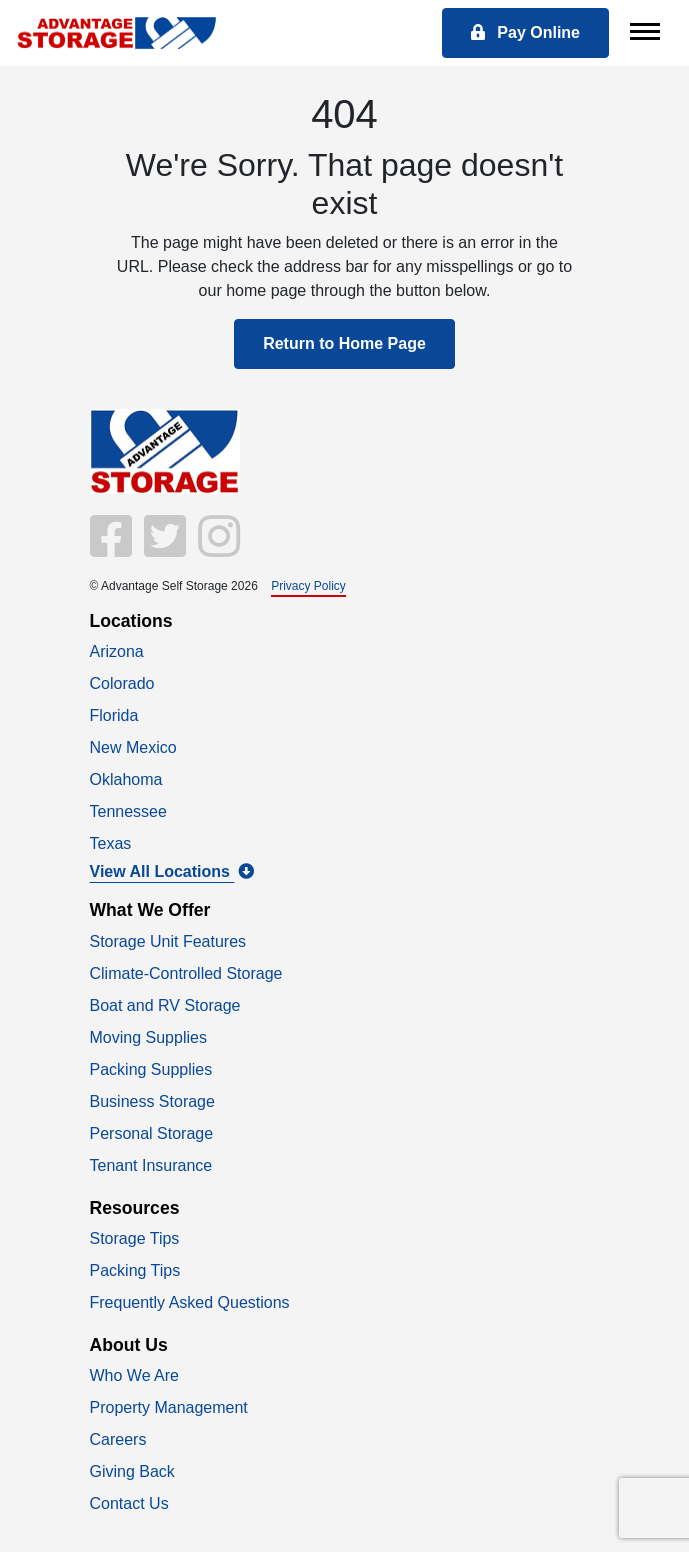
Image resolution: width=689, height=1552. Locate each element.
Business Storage (152, 1101)
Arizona (117, 651)
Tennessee (128, 811)
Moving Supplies (148, 1037)
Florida (114, 715)
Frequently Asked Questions (190, 1302)
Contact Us (129, 1503)
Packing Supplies (151, 1069)
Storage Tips (135, 1238)
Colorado (122, 683)
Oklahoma (126, 779)
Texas (111, 843)
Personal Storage (152, 1133)
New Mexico (133, 747)
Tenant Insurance (151, 1165)
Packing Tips (135, 1270)
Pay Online (525, 32)
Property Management (169, 1407)
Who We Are (135, 1375)
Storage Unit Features (168, 941)
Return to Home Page (344, 343)
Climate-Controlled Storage (186, 973)
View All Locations (172, 871)
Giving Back (132, 1471)
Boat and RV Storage (165, 1005)
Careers (118, 1439)
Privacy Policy (308, 586)
